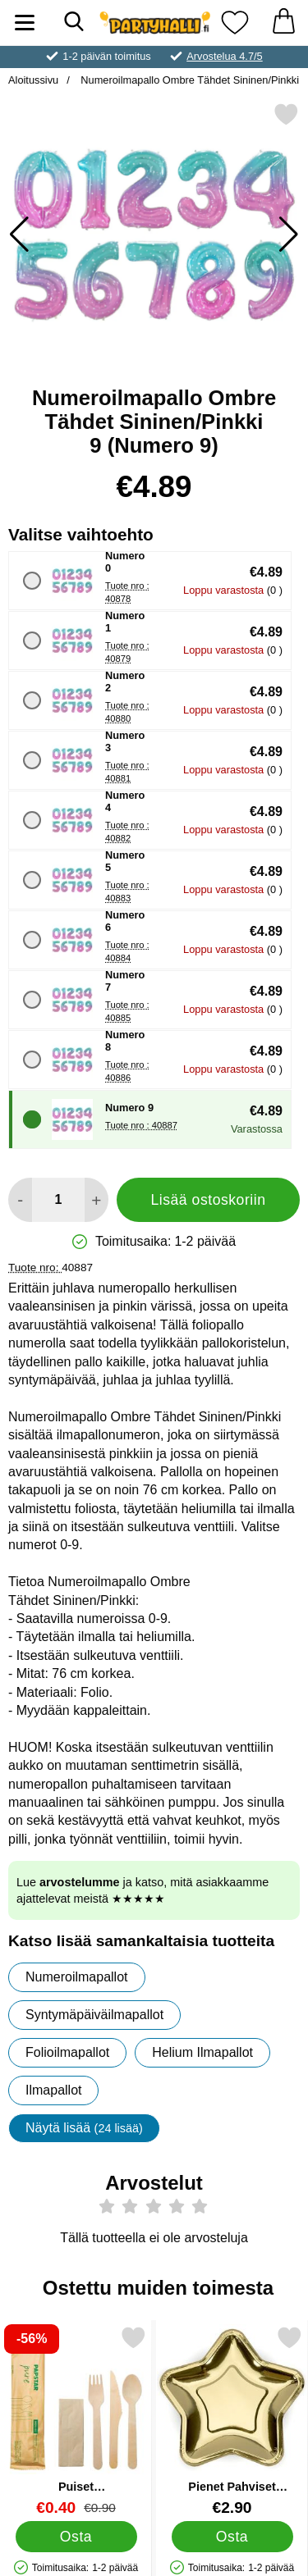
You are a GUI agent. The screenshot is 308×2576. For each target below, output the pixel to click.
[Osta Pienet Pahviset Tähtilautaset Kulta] (232, 2535)
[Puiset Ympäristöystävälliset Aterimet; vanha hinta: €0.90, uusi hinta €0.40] (76, 2420)
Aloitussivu (33, 80)
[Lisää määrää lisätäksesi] (96, 1200)
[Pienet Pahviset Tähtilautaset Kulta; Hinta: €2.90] (232, 2420)
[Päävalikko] (24, 22)
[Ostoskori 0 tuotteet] (283, 22)
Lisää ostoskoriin (207, 1200)
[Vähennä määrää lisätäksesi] (20, 1200)
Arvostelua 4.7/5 (224, 56)
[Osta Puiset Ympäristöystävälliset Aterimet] (76, 2535)
